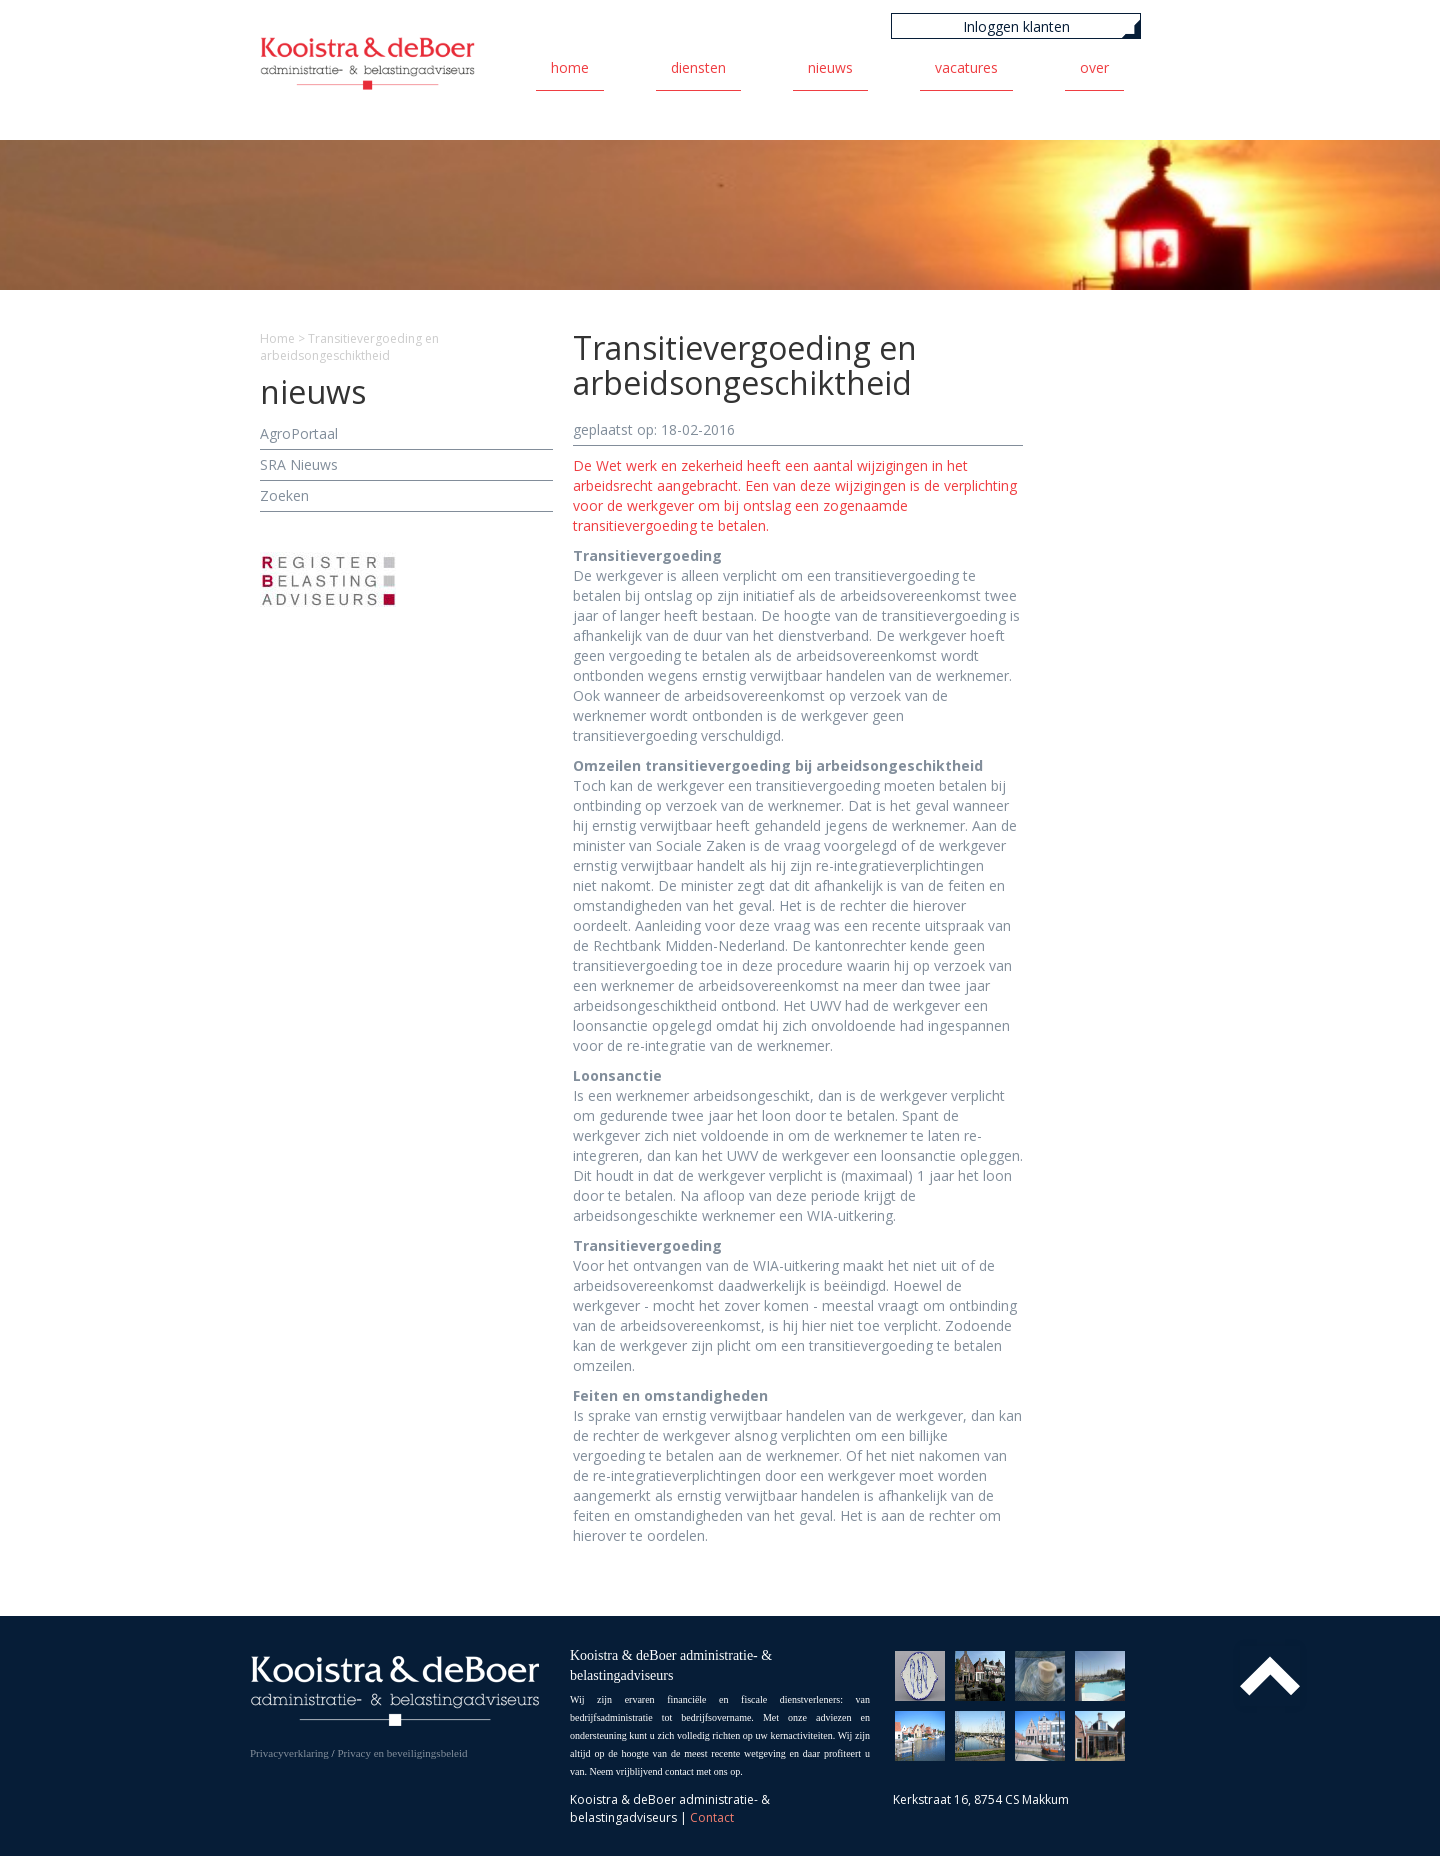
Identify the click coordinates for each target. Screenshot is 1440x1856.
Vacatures (966, 67)
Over (1094, 67)
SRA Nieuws (299, 464)
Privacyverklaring (289, 1753)
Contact (712, 1817)
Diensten (698, 67)
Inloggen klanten (1016, 26)
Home (570, 67)
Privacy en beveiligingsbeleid (402, 1753)
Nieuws (830, 67)
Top (1270, 1676)
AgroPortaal (299, 433)
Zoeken (284, 495)
